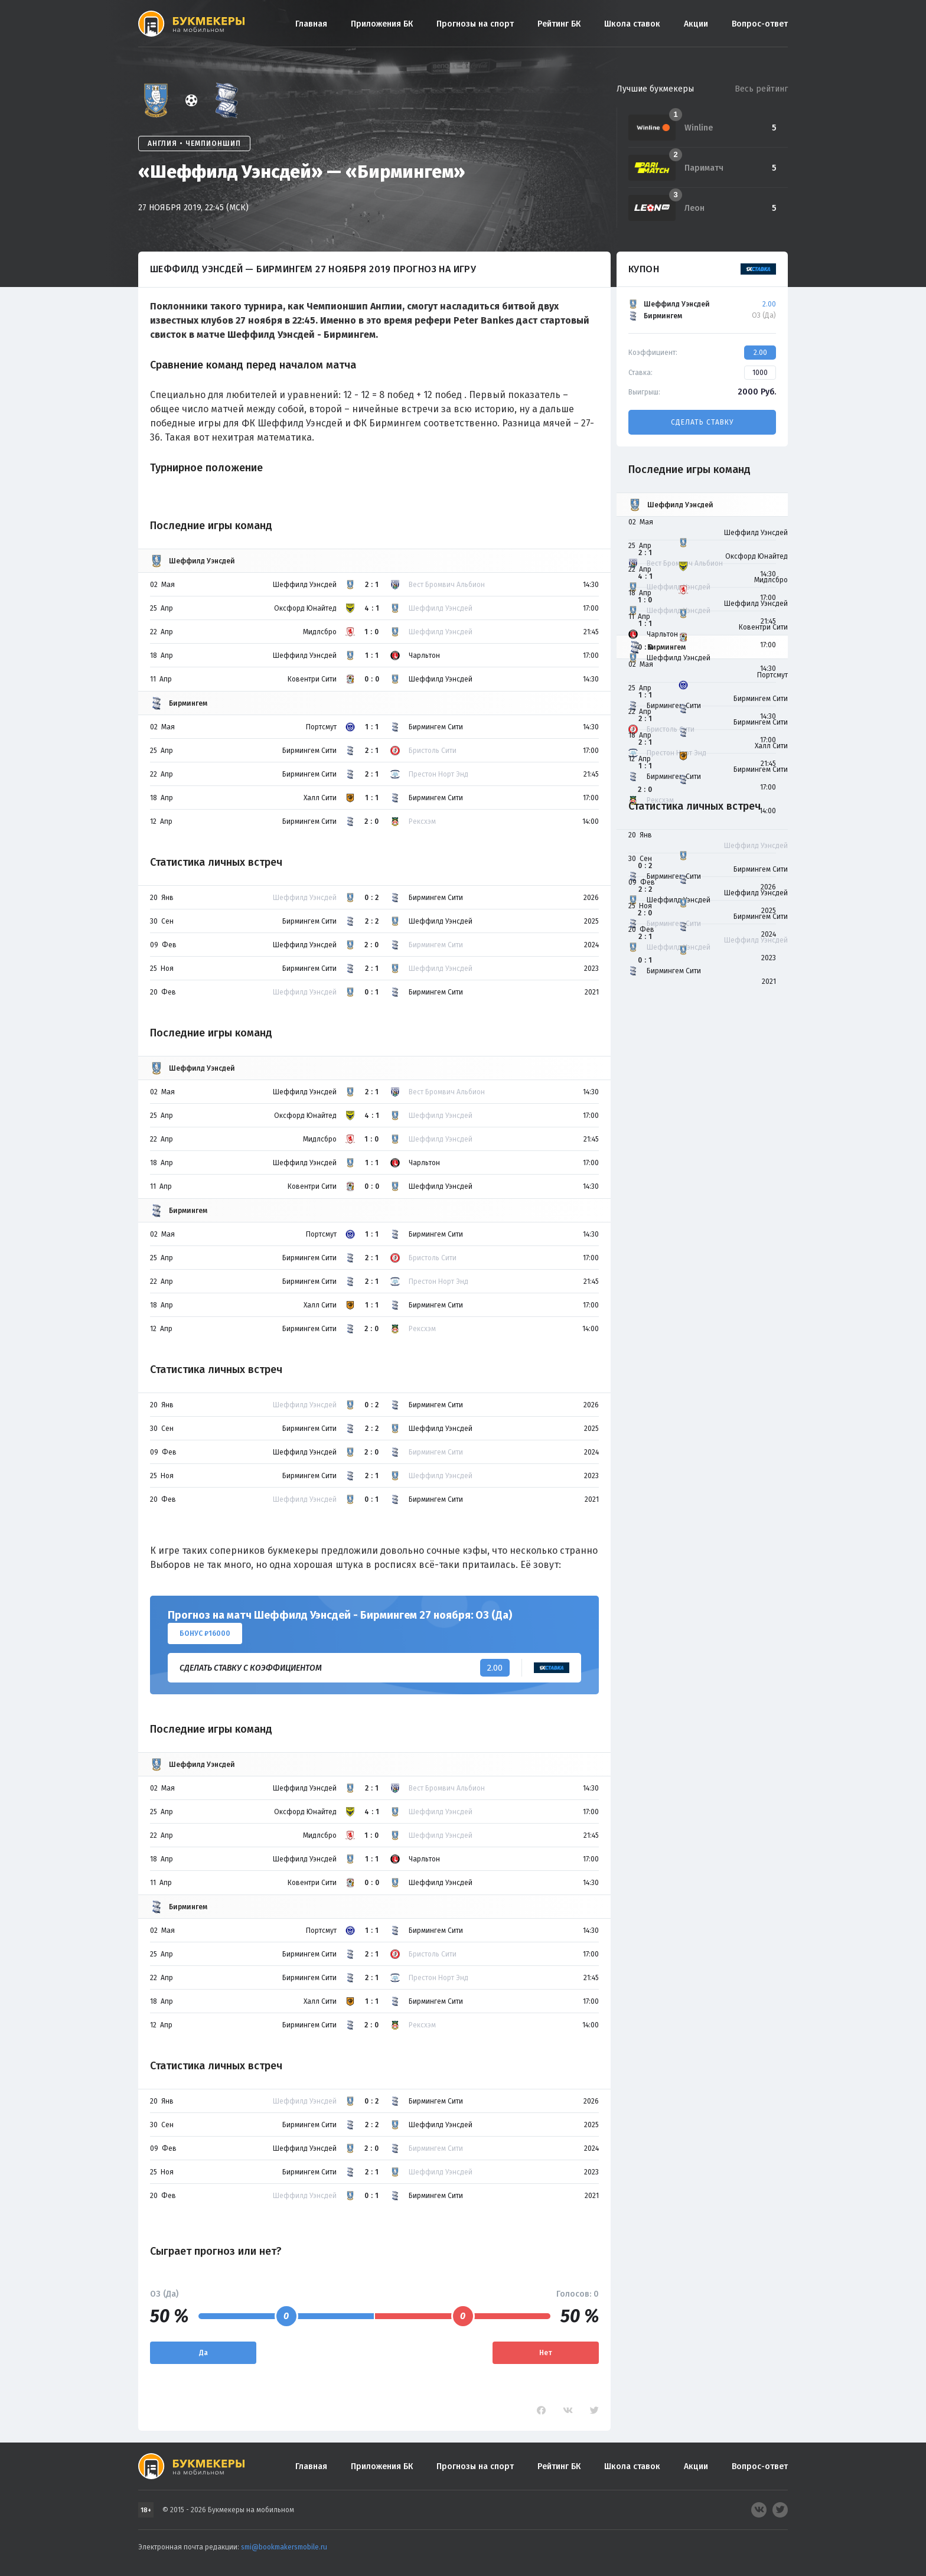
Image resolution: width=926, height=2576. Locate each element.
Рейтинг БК (559, 24)
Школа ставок (632, 24)
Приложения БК (382, 24)
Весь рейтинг (761, 89)
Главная (311, 24)
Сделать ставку (702, 422)
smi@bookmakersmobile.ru (284, 2547)
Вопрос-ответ (760, 24)
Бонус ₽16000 (205, 1633)
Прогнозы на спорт (475, 24)
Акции (696, 24)
